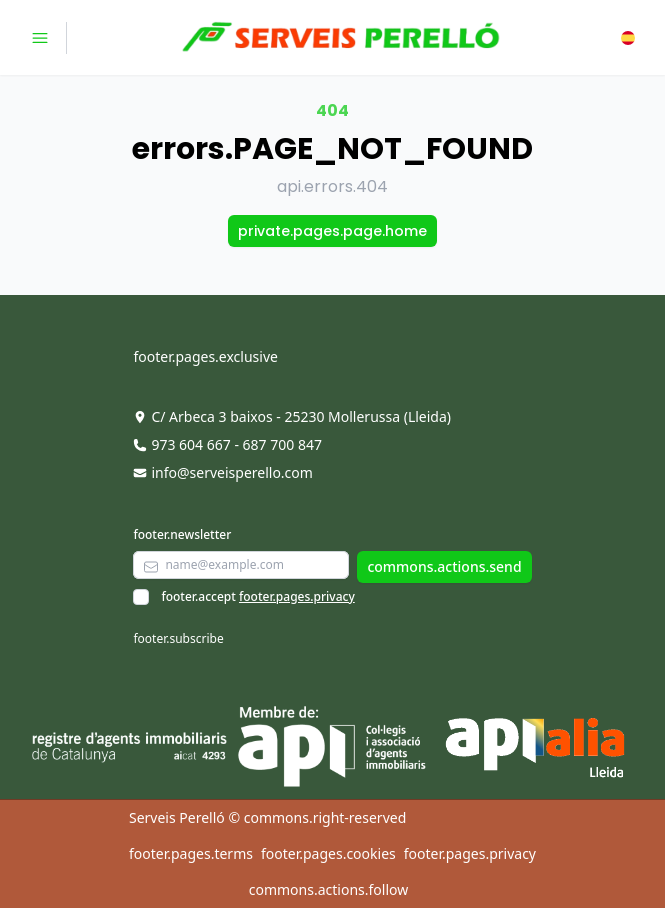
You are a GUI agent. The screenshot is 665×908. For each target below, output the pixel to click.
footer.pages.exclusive (205, 356)
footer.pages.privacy (297, 596)
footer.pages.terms (191, 853)
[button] (628, 38)
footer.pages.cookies (328, 853)
